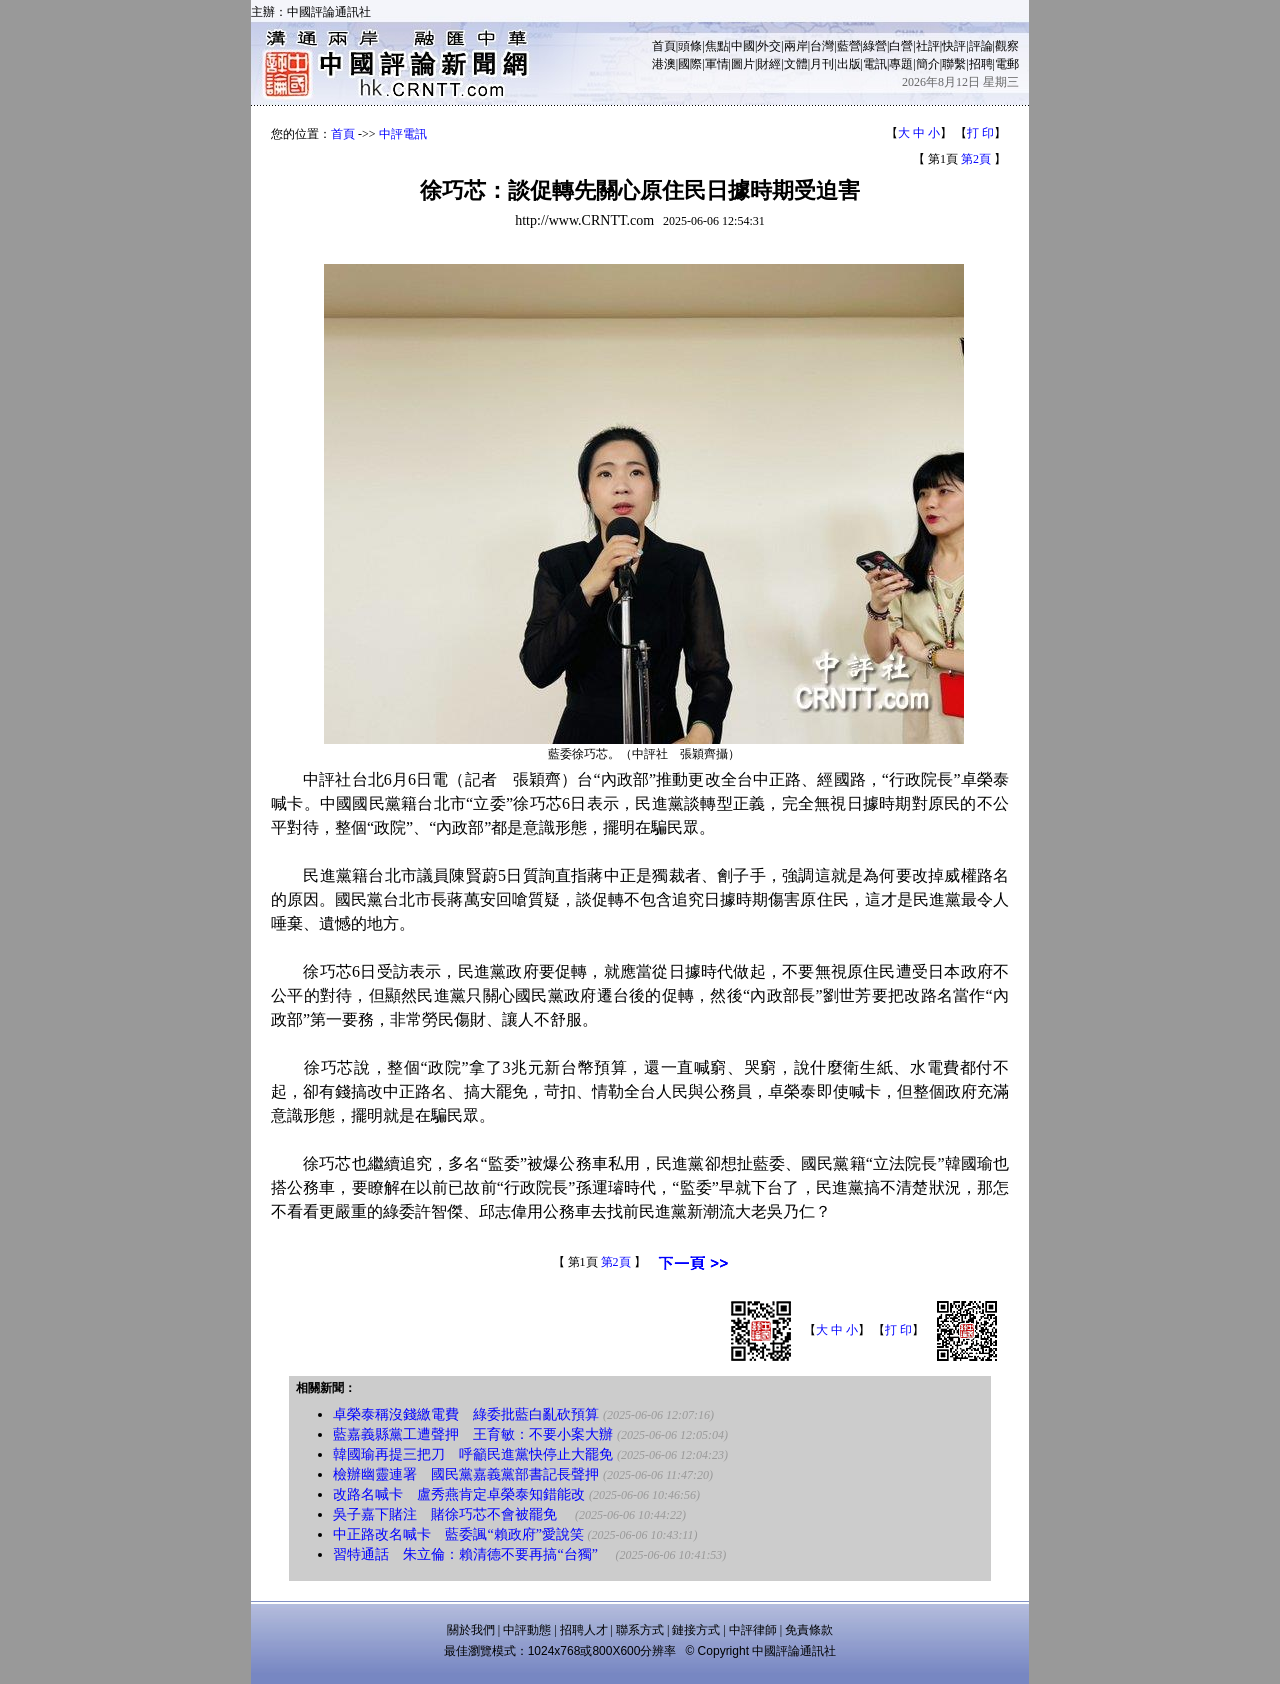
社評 (928, 46)
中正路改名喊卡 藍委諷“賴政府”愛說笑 (458, 1534)
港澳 (664, 64)
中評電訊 (403, 134)
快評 (954, 46)
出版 (849, 64)
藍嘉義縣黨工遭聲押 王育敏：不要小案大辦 (473, 1434)
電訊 (875, 64)
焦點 (717, 46)
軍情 (717, 64)
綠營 (875, 46)
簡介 (928, 64)
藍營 (849, 46)
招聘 (981, 64)
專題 (901, 64)
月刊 (822, 64)
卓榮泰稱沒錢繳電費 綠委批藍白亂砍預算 (466, 1414)
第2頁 (976, 159)
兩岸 (796, 46)
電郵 (1007, 64)
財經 (769, 64)
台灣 (822, 46)
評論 (981, 46)
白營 (901, 46)
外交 (769, 46)
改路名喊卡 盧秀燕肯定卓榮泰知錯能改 (459, 1494)
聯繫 (954, 64)
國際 (690, 64)
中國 (743, 46)
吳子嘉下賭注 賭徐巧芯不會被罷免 (452, 1514)
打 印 (980, 133)
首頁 (664, 46)
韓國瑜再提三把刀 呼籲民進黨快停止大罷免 (473, 1454)
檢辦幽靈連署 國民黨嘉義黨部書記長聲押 (466, 1474)
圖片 (743, 64)
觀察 (1007, 46)
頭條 (690, 46)
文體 (796, 64)
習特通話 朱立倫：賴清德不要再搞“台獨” (472, 1554)
